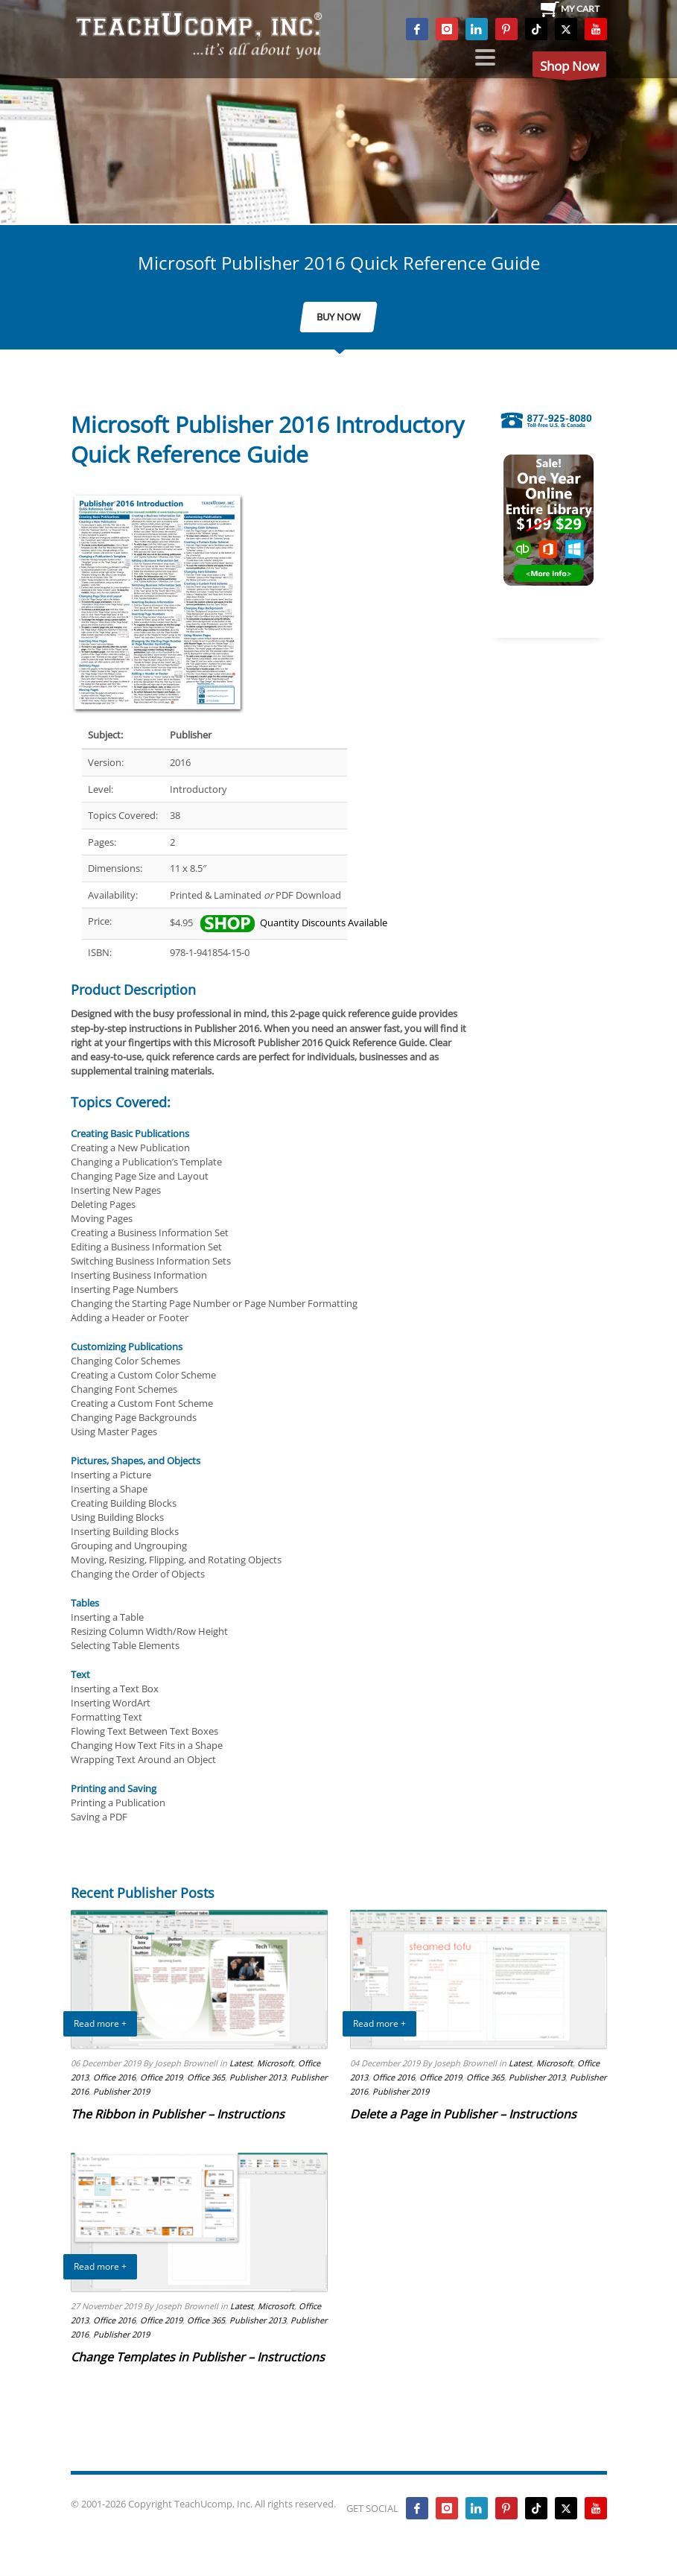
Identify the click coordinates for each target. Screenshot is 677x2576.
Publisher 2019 (121, 2091)
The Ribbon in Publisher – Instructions (178, 2114)
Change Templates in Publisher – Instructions (198, 2357)
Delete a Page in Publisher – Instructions (463, 2114)
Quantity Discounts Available (293, 922)
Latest (240, 2063)
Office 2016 (114, 2077)
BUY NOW (338, 316)
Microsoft (275, 2063)
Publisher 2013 (257, 2077)
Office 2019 (161, 2077)
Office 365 (206, 2077)
